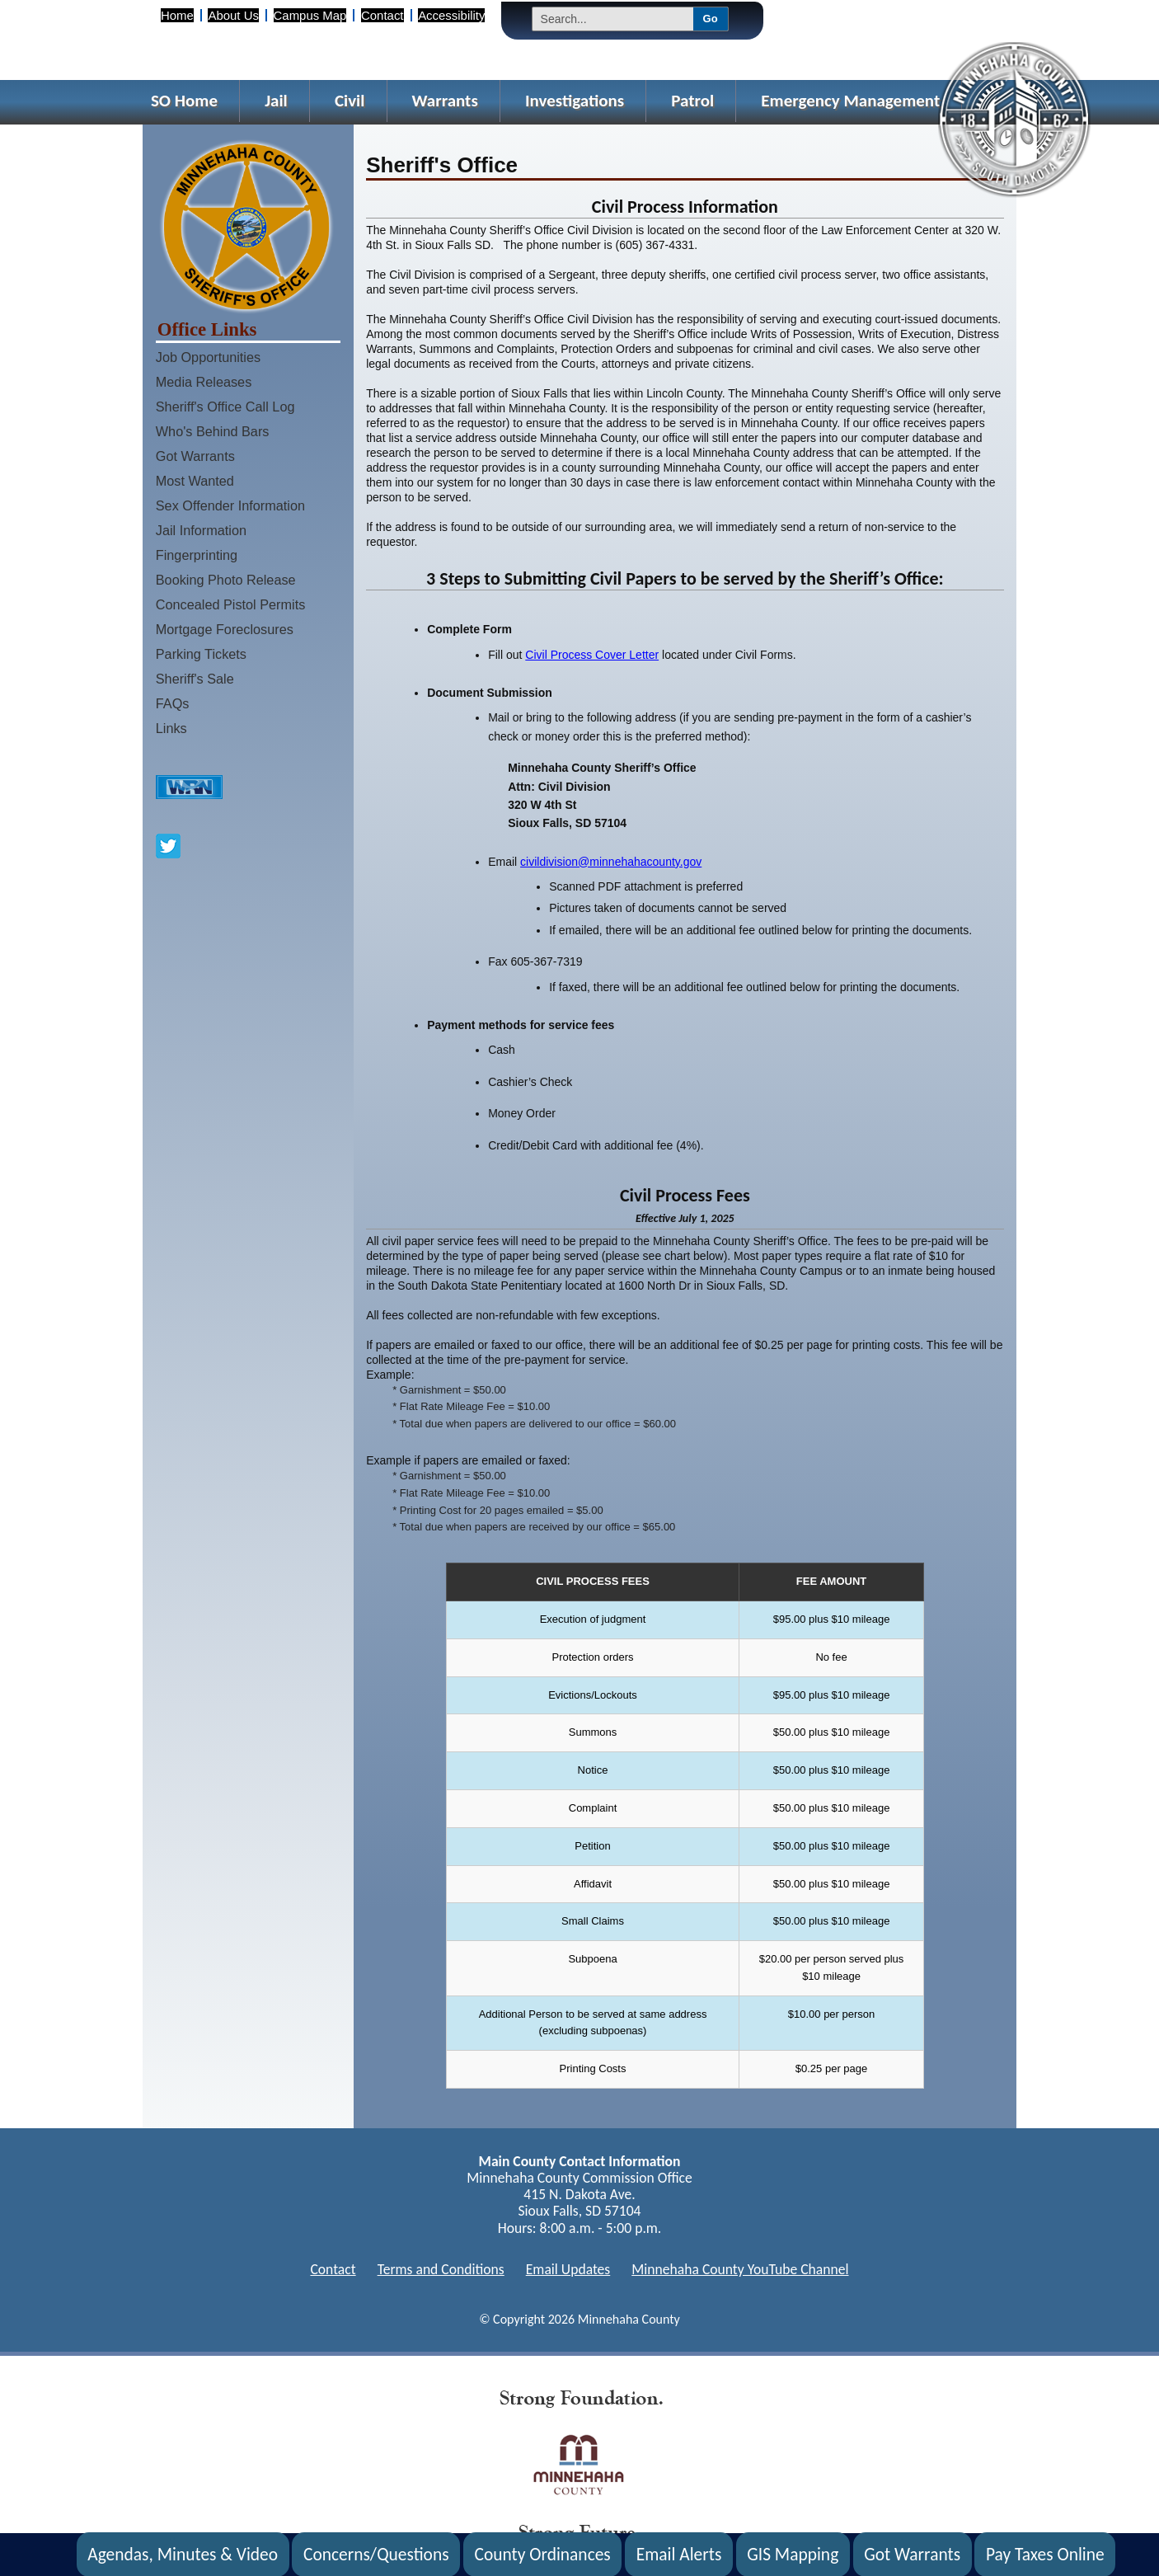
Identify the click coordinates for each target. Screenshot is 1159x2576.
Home (177, 15)
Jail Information (201, 530)
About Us (233, 15)
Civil (350, 100)
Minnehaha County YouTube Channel (739, 2269)
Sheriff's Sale (195, 678)
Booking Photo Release (226, 579)
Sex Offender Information (230, 505)
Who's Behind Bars (213, 431)
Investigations (574, 100)
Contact (382, 15)
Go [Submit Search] (710, 18)
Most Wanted (195, 480)
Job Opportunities (208, 357)
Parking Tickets (201, 653)
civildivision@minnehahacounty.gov (611, 861)
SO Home (184, 100)
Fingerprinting (196, 555)
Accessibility (451, 15)
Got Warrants (195, 456)
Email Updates (568, 2269)
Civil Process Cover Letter (592, 654)
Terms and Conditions (441, 2269)
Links (171, 728)
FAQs (173, 703)
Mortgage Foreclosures (224, 629)
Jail (276, 100)
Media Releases (204, 381)
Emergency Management (850, 100)
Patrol (692, 100)
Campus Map (310, 15)
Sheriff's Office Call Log (225, 406)
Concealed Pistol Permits (231, 604)
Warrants (445, 100)
